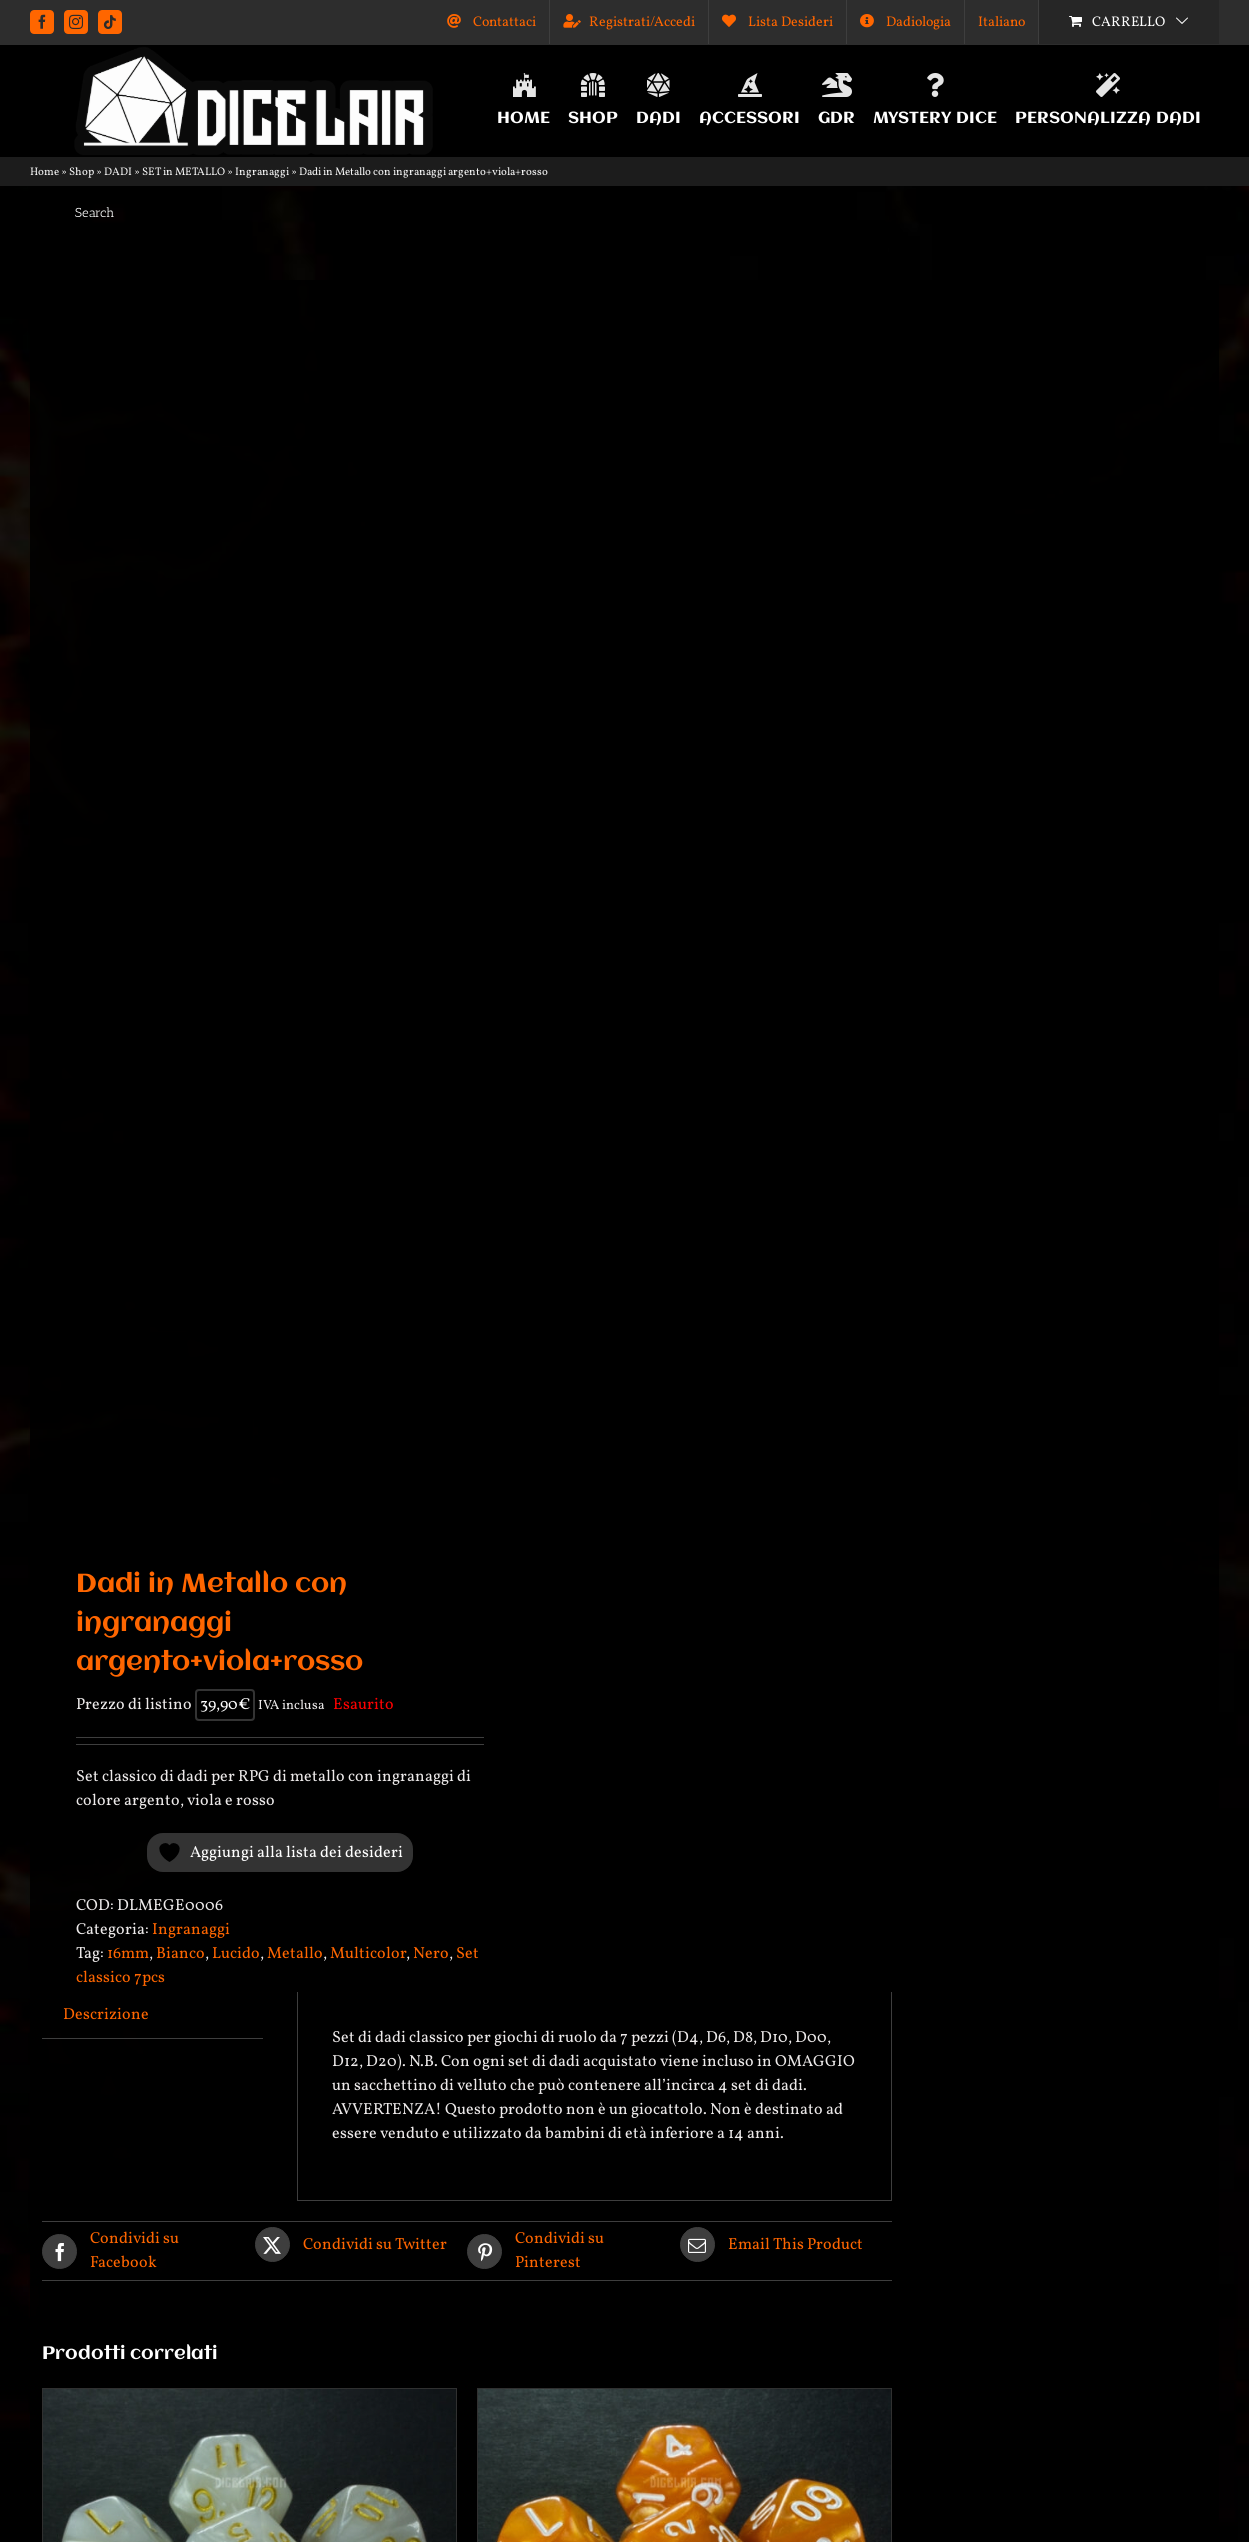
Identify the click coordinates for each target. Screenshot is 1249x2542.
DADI (118, 172)
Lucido (236, 1954)
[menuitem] (1001, 22)
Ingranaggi (262, 172)
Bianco (180, 1954)
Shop (81, 172)
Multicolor (368, 1954)
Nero (431, 1954)
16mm (128, 1954)
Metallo (295, 1954)
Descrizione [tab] (106, 2015)
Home (44, 172)
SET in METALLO (183, 172)
